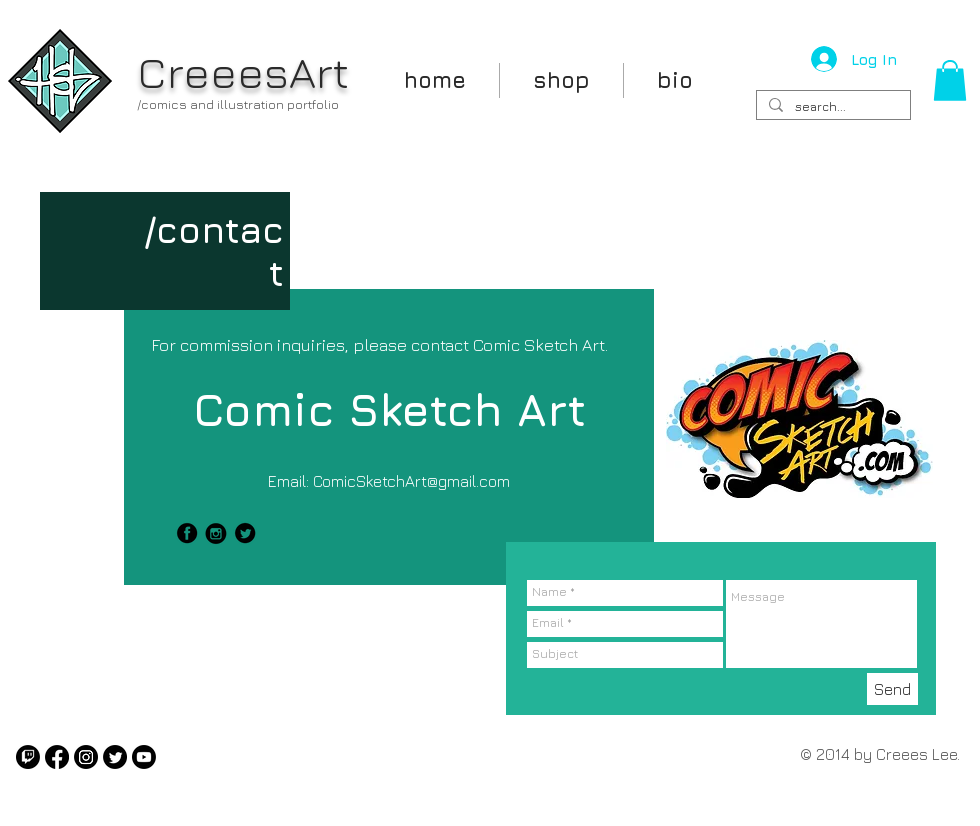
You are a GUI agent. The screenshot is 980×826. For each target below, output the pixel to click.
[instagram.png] (216, 533)
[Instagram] (86, 757)
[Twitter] (115, 757)
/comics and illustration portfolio (238, 104)
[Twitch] (28, 757)
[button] (950, 80)
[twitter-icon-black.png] (245, 533)
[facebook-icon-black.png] (187, 533)
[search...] (831, 107)
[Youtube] (144, 757)
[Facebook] (57, 757)
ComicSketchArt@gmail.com (411, 481)
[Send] (892, 689)
